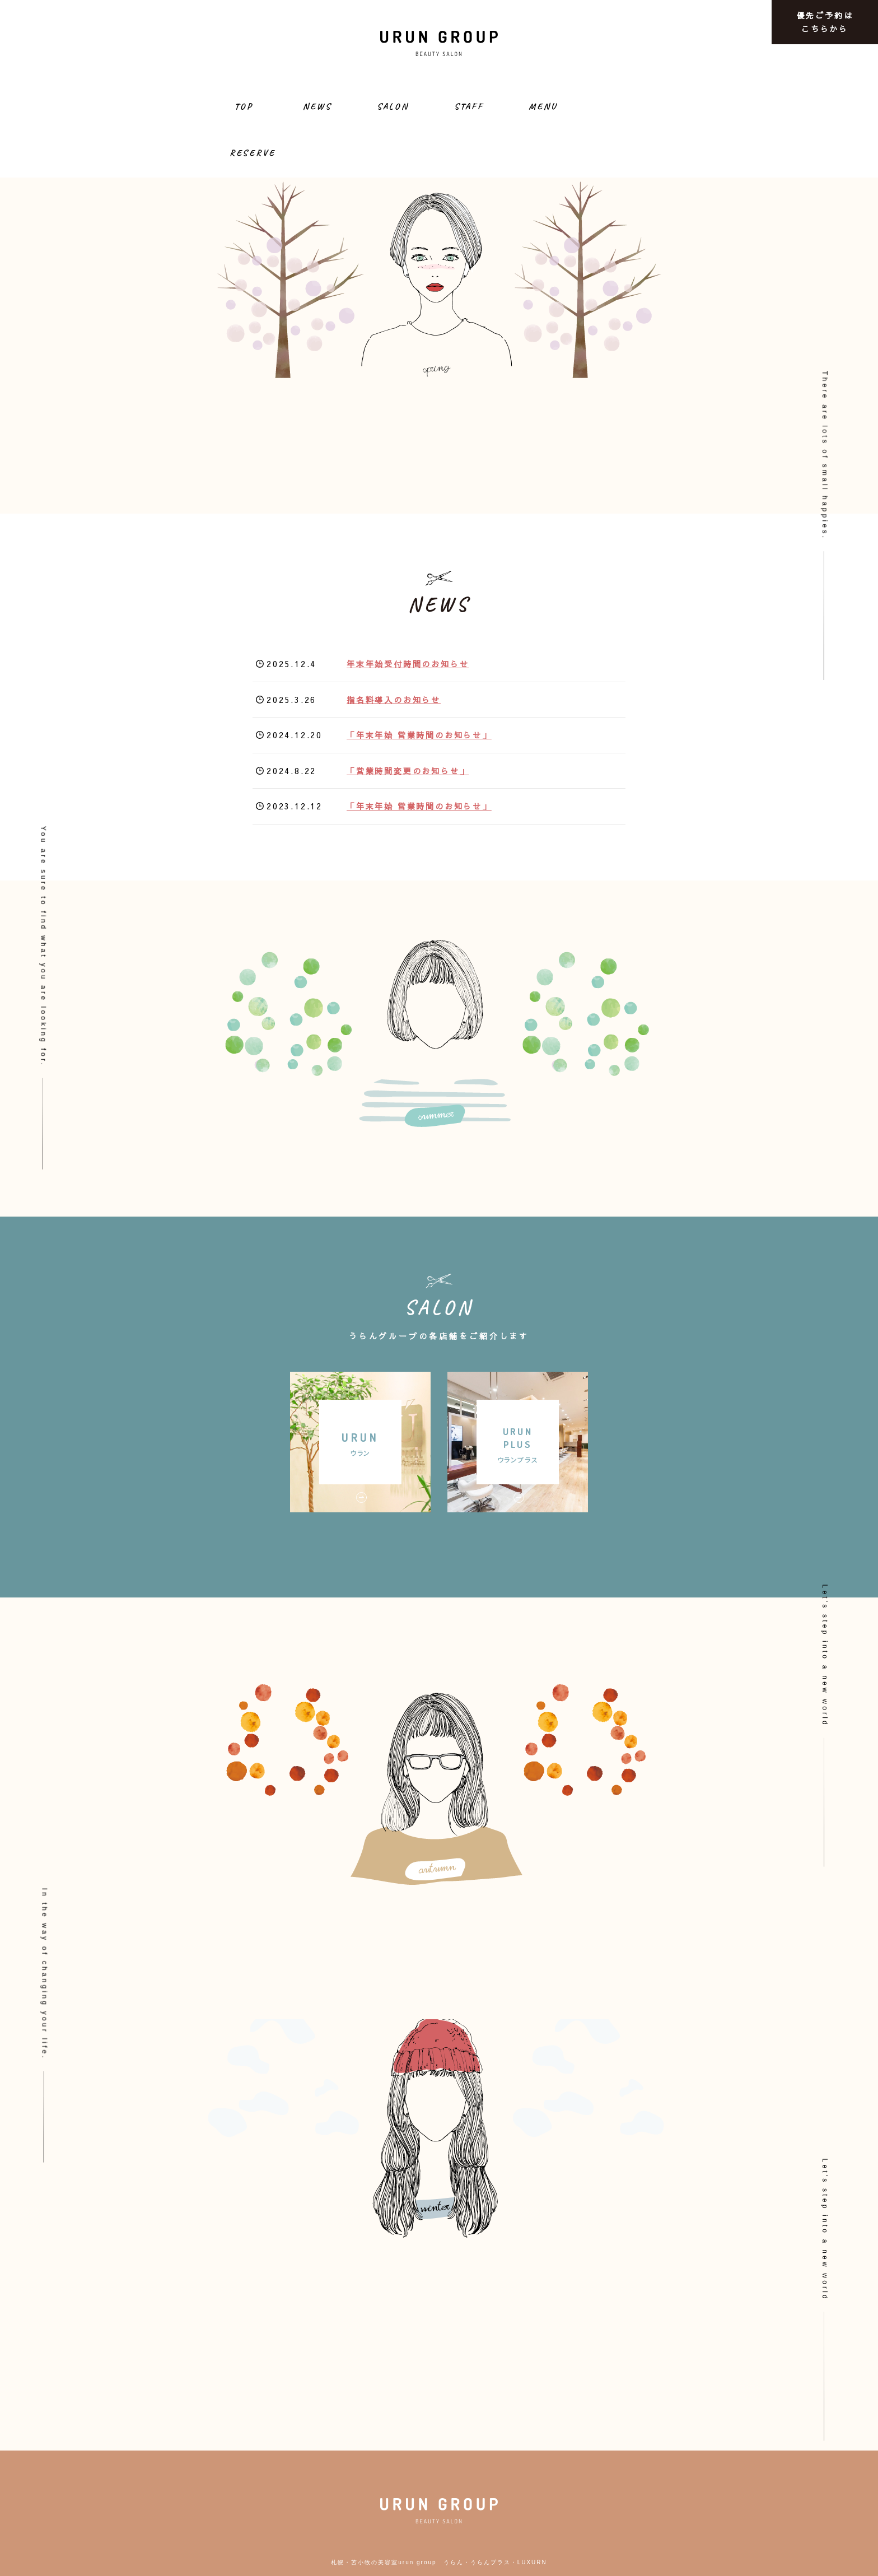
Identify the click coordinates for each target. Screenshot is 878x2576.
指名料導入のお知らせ (394, 699)
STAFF (468, 106)
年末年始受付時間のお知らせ (408, 663)
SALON (393, 106)
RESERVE (252, 153)
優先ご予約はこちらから (825, 22)
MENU (543, 106)
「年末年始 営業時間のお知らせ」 (419, 734)
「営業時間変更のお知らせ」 (408, 770)
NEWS (317, 106)
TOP (244, 106)
